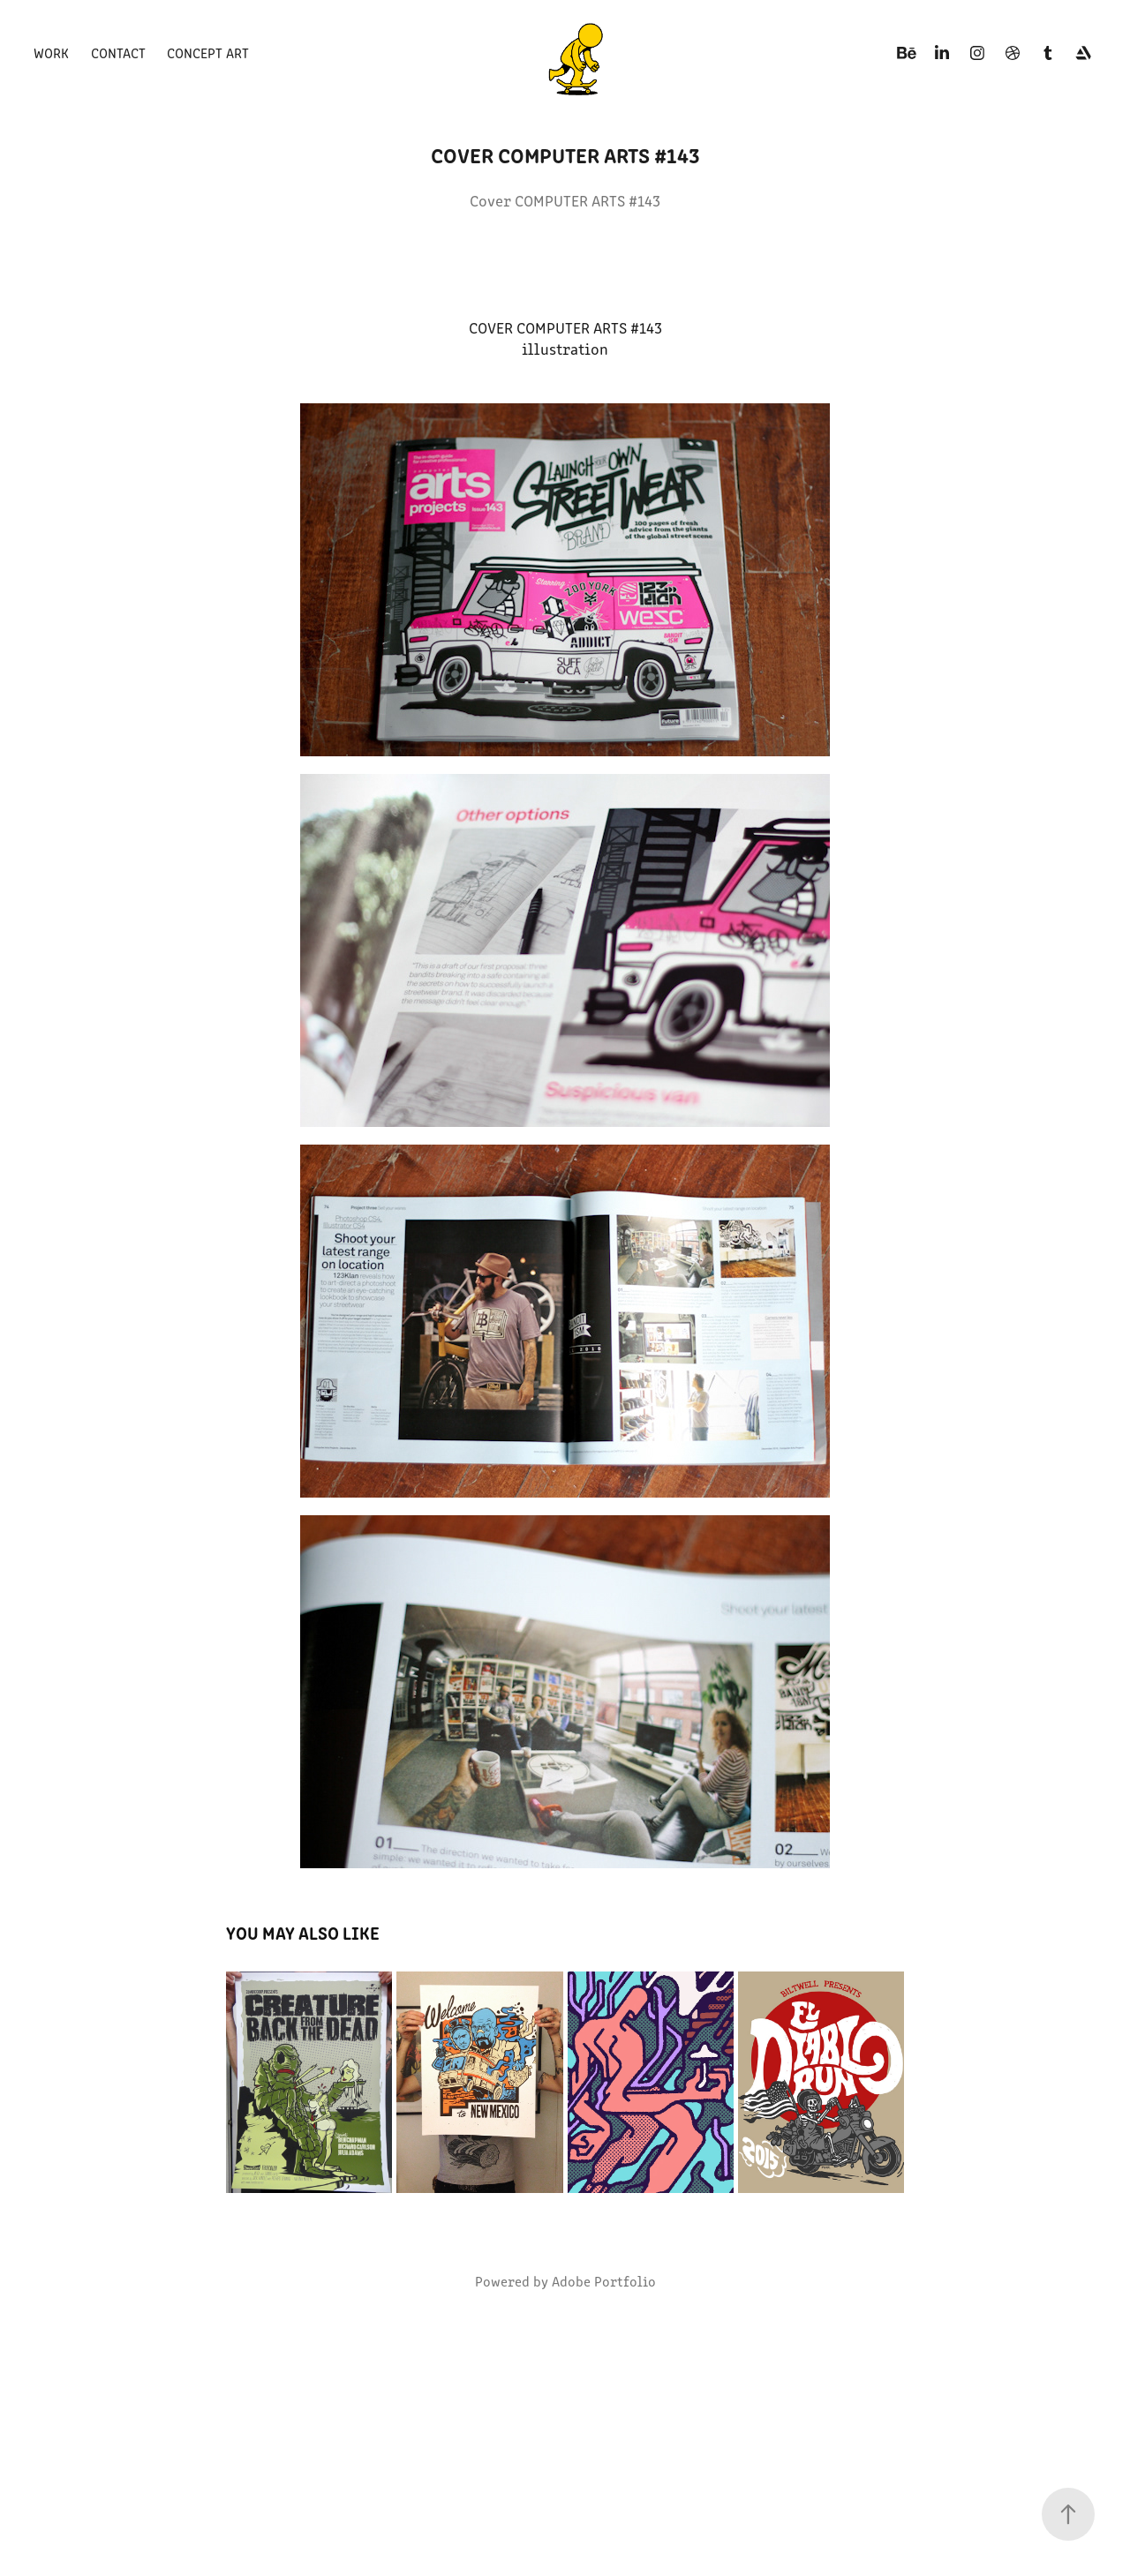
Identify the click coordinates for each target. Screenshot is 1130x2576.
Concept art (208, 52)
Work (51, 52)
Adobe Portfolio (604, 2281)
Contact (118, 52)
